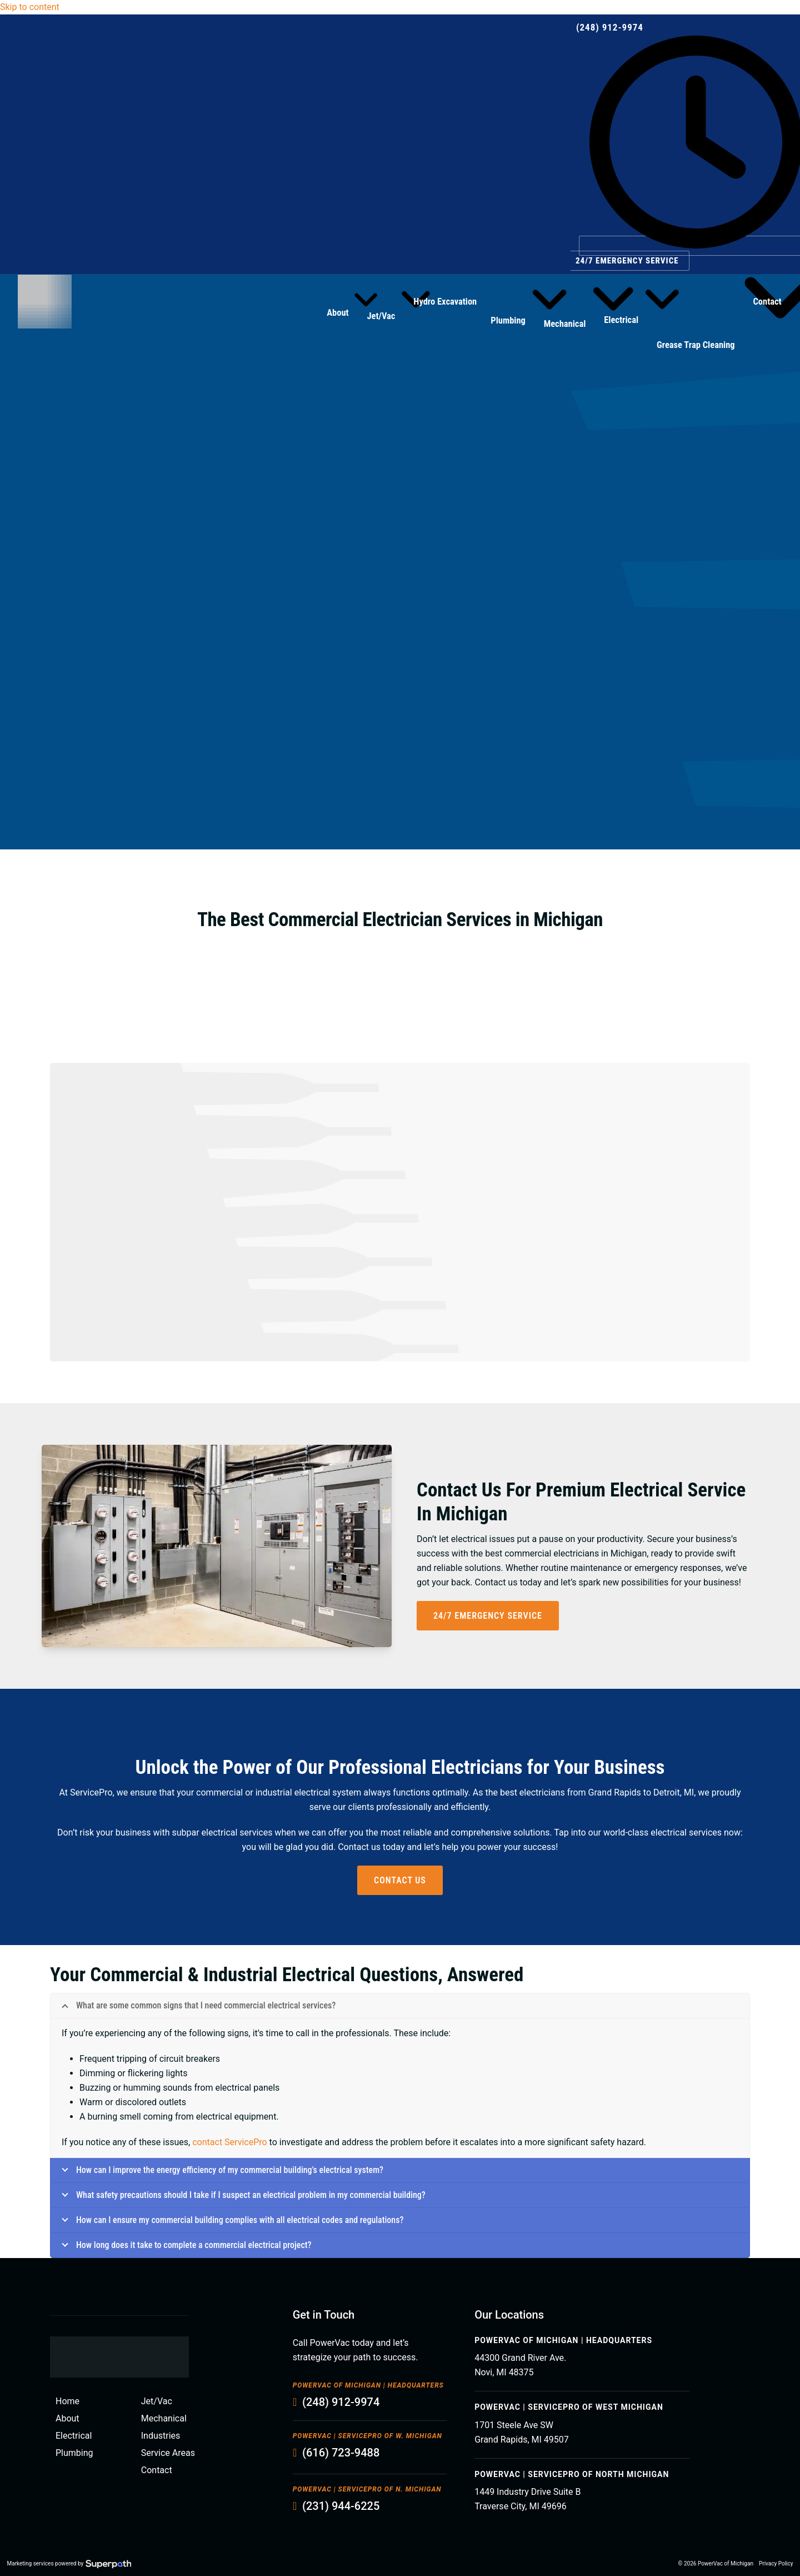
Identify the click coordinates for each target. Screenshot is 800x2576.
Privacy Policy (776, 2563)
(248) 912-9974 (609, 27)
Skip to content (29, 7)
